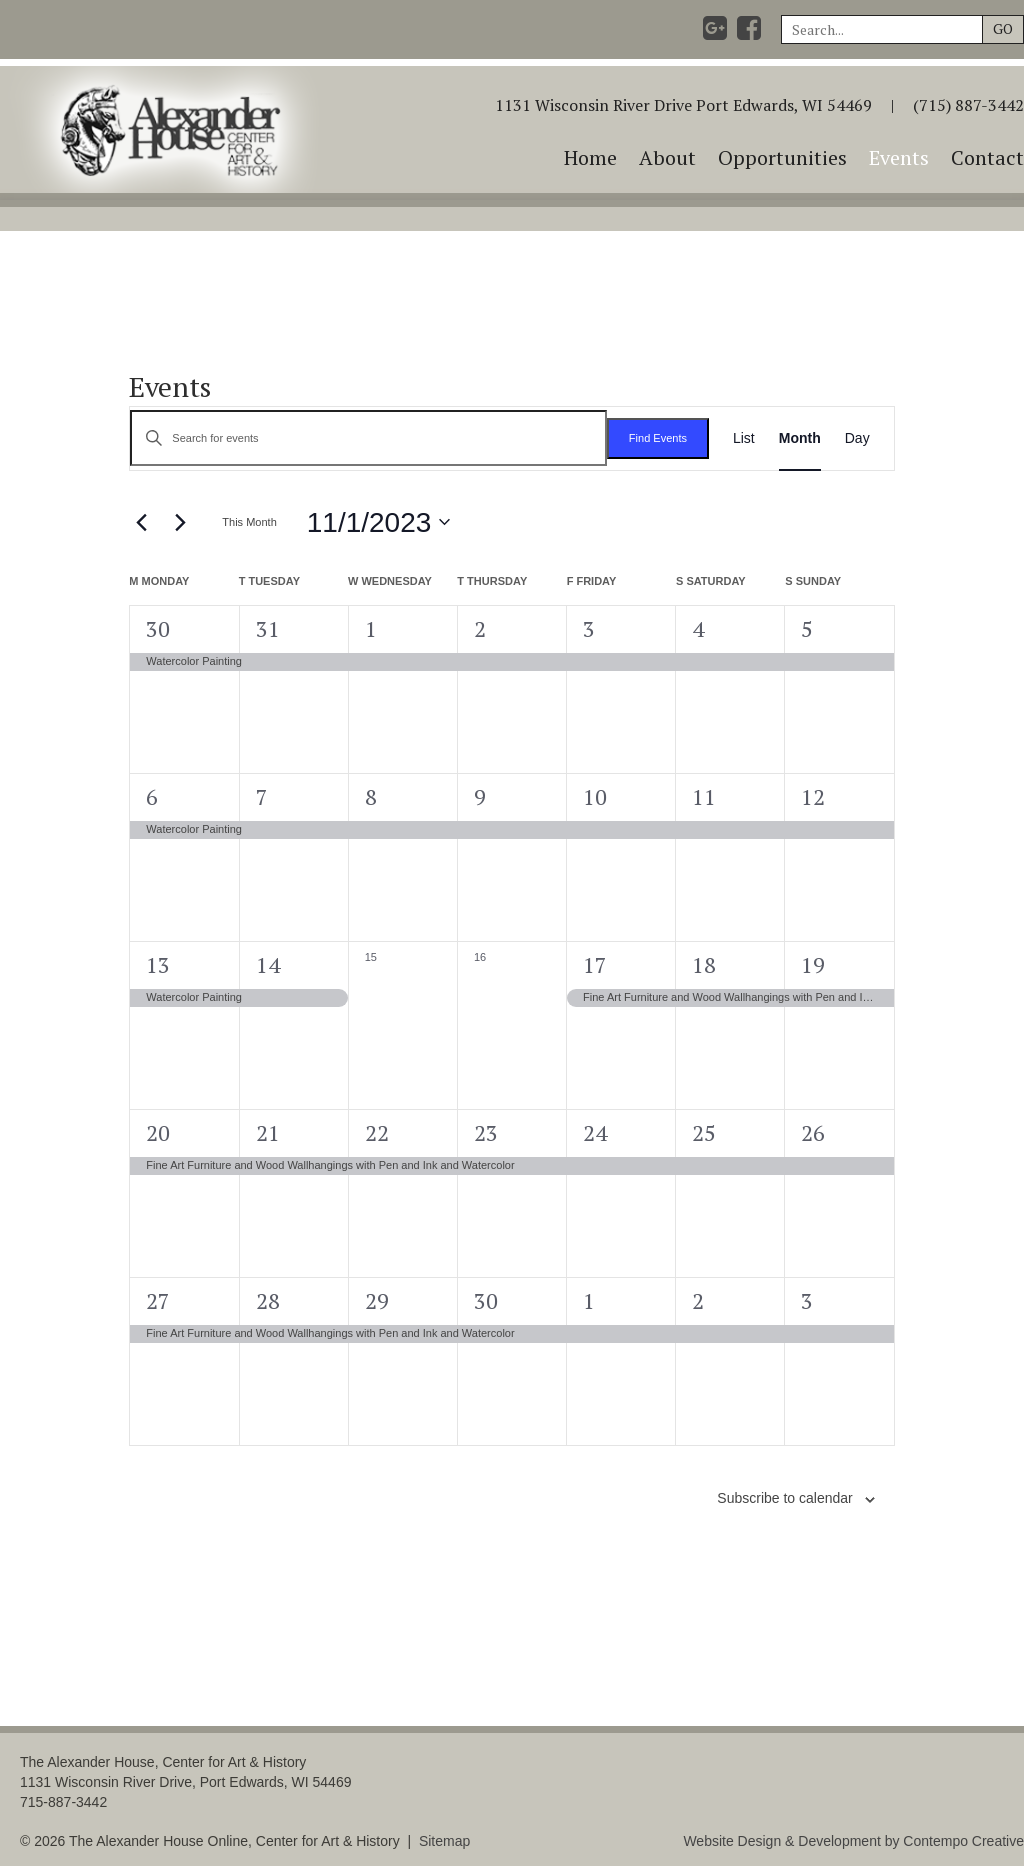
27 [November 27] (158, 1300)
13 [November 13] (158, 964)
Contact (987, 157)
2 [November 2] (480, 628)
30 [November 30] (486, 1300)
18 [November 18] (704, 964)
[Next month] (180, 522)
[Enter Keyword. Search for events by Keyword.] (368, 438)
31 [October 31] (268, 628)
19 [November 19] (813, 964)
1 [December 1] (589, 1300)
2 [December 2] (698, 1300)
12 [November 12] (813, 796)
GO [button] (1003, 28)
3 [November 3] (589, 628)
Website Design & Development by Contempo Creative (853, 1841)
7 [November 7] (262, 796)
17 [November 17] (595, 964)
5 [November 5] (807, 628)
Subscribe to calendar (784, 1498)
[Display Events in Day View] (857, 438)
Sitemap (444, 1841)
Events (899, 157)
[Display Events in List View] (744, 438)
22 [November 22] (377, 1132)
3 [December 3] (807, 1300)
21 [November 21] (268, 1132)
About (667, 157)
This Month (249, 522)
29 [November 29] (377, 1300)
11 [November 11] (704, 796)
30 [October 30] (158, 628)
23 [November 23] (486, 1132)
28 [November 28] (268, 1300)
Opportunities (782, 157)
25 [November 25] (704, 1132)
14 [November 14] (268, 964)
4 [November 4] (698, 628)
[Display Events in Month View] (800, 438)
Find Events (658, 438)
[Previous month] (141, 522)
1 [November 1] (371, 628)
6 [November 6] (152, 796)
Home (590, 157)
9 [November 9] (480, 796)
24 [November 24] (595, 1132)
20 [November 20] (158, 1132)
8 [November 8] (371, 796)
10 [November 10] (595, 796)
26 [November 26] (813, 1132)
